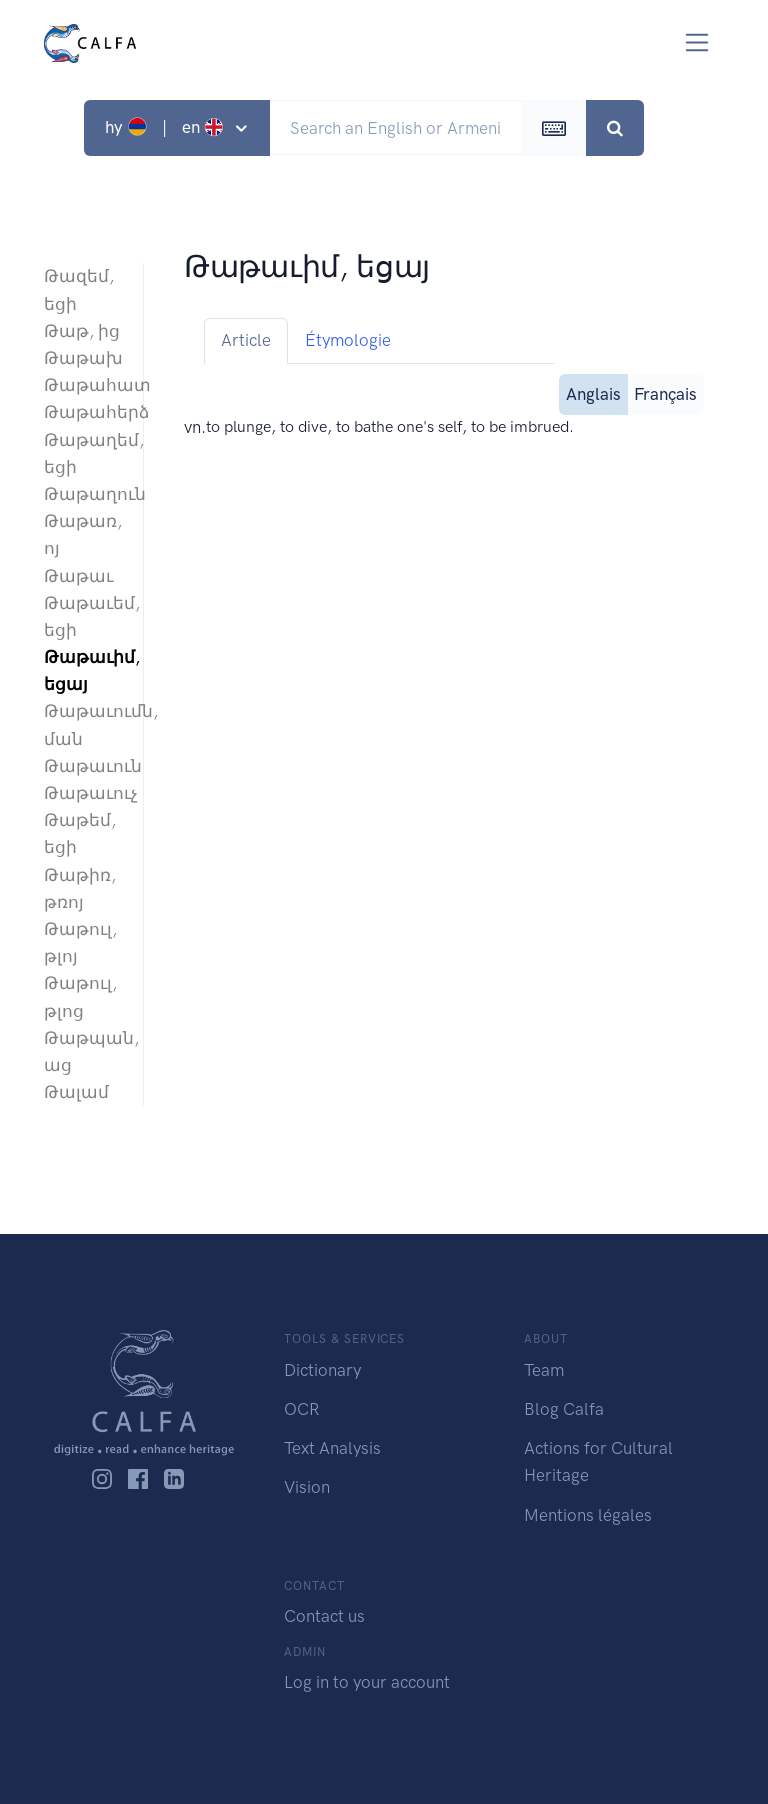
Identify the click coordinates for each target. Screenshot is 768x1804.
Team (544, 1370)
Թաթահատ (83, 385)
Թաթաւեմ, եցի (83, 616)
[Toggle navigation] (697, 42)
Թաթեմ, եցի (80, 833)
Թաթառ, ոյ (83, 534)
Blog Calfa (564, 1409)
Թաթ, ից (82, 331)
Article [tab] (246, 340)
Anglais (593, 392)
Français (665, 392)
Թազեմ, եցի (79, 289)
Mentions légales (588, 1515)
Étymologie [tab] (348, 340)
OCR (301, 1409)
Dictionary (322, 1370)
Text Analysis (332, 1448)
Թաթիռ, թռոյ (80, 888)
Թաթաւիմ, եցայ (83, 670)
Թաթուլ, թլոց (80, 996)
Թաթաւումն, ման (83, 724)
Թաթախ (83, 358)
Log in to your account (367, 1682)
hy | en (166, 127)
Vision (307, 1487)
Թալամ (76, 1092)
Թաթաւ (78, 576)
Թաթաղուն (83, 494)
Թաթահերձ (83, 412)
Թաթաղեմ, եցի (83, 453)
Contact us (324, 1616)
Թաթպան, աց (83, 1051)
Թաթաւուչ (83, 793)
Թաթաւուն (83, 766)
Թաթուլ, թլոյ (80, 942)
